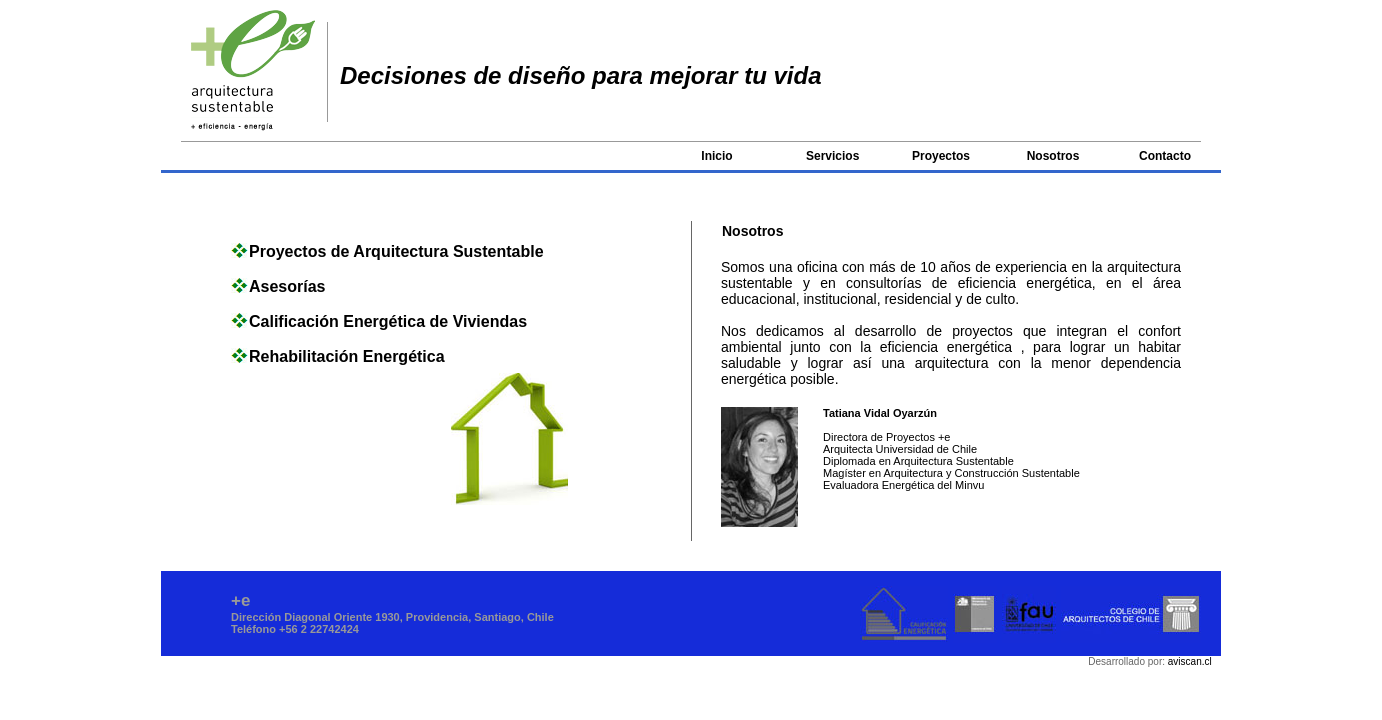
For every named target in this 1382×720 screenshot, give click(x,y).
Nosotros (1053, 156)
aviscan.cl (1190, 661)
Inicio (716, 156)
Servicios (832, 156)
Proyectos (941, 156)
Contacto (1165, 156)
